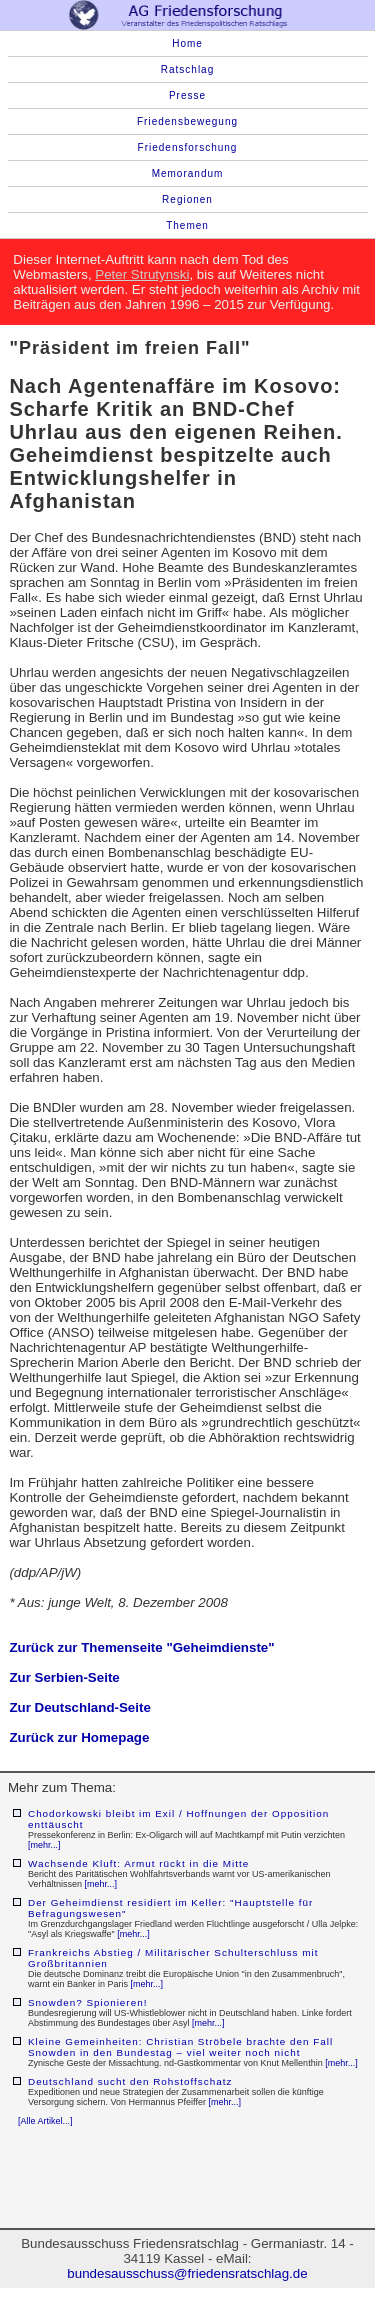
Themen (187, 225)
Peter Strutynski (142, 274)
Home (187, 43)
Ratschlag (187, 69)
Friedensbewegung (187, 121)
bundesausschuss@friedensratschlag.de (187, 2273)
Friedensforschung (188, 147)
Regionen (187, 199)
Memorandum (188, 173)
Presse (187, 95)
